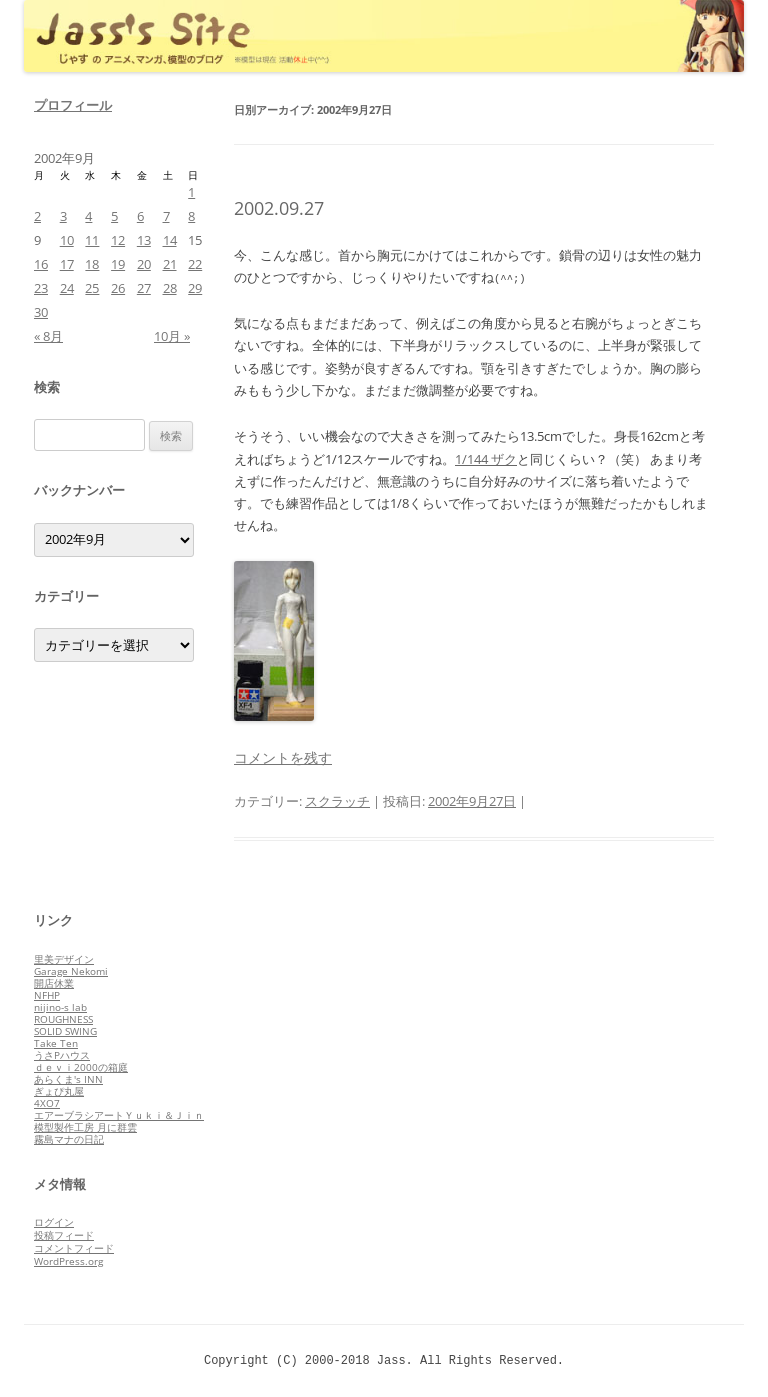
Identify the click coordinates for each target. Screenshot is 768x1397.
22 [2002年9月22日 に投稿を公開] (195, 264)
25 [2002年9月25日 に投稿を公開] (92, 288)
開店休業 (54, 983)
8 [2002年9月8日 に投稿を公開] (191, 216)
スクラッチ (337, 801)
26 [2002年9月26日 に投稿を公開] (118, 288)
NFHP (47, 995)
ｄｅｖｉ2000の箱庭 (81, 1067)
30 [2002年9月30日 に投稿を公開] (41, 312)
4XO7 (47, 1103)
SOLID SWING (65, 1031)
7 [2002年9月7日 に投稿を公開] (166, 216)
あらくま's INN (68, 1079)
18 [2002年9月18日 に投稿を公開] (92, 264)
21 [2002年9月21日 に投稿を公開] (170, 264)
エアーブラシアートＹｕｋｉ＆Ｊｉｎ (119, 1115)
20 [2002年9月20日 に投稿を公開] (144, 264)
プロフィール (73, 105)
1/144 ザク (486, 459)
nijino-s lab (60, 1007)
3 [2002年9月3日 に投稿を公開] (63, 216)
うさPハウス (62, 1055)
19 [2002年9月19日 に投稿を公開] (118, 264)
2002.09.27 (279, 208)
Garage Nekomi (71, 971)
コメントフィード (74, 1248)
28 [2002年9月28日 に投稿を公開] (170, 288)
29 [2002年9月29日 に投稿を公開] (195, 288)
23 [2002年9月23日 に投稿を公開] (41, 288)
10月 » (172, 336)
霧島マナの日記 (69, 1139)
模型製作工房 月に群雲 (85, 1127)
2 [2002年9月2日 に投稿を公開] (37, 216)
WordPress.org (68, 1261)
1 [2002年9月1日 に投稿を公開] (191, 192)
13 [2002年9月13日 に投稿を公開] (144, 240)
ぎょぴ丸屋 (59, 1091)
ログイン (54, 1222)
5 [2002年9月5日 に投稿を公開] (114, 216)
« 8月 (48, 336)
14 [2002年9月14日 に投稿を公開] (170, 240)
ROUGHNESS (63, 1019)
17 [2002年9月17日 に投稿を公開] (67, 264)
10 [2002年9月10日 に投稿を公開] (67, 240)
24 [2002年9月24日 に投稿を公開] (67, 288)
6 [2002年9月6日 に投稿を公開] (140, 216)
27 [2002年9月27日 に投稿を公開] (144, 288)
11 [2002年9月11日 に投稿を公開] (92, 240)
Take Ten (56, 1043)
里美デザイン (64, 959)
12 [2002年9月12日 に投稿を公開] (118, 240)
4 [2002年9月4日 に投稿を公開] (88, 216)
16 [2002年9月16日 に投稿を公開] (41, 264)
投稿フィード (64, 1235)
